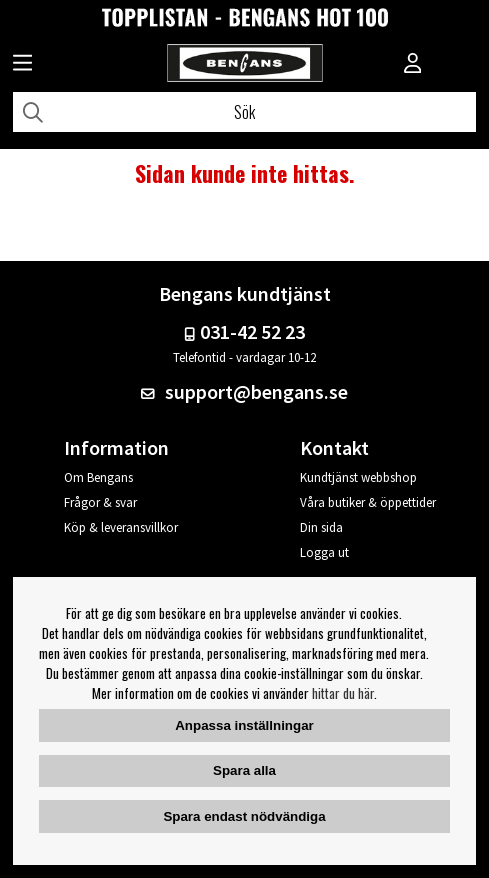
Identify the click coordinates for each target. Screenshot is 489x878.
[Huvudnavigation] (22, 65)
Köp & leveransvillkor (121, 527)
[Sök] (244, 112)
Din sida (321, 527)
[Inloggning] (413, 65)
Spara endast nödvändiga (244, 816)
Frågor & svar (100, 502)
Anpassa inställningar (244, 725)
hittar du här (343, 693)
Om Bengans (98, 477)
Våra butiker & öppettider (368, 502)
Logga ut (324, 552)
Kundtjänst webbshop (358, 477)
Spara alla (244, 770)
